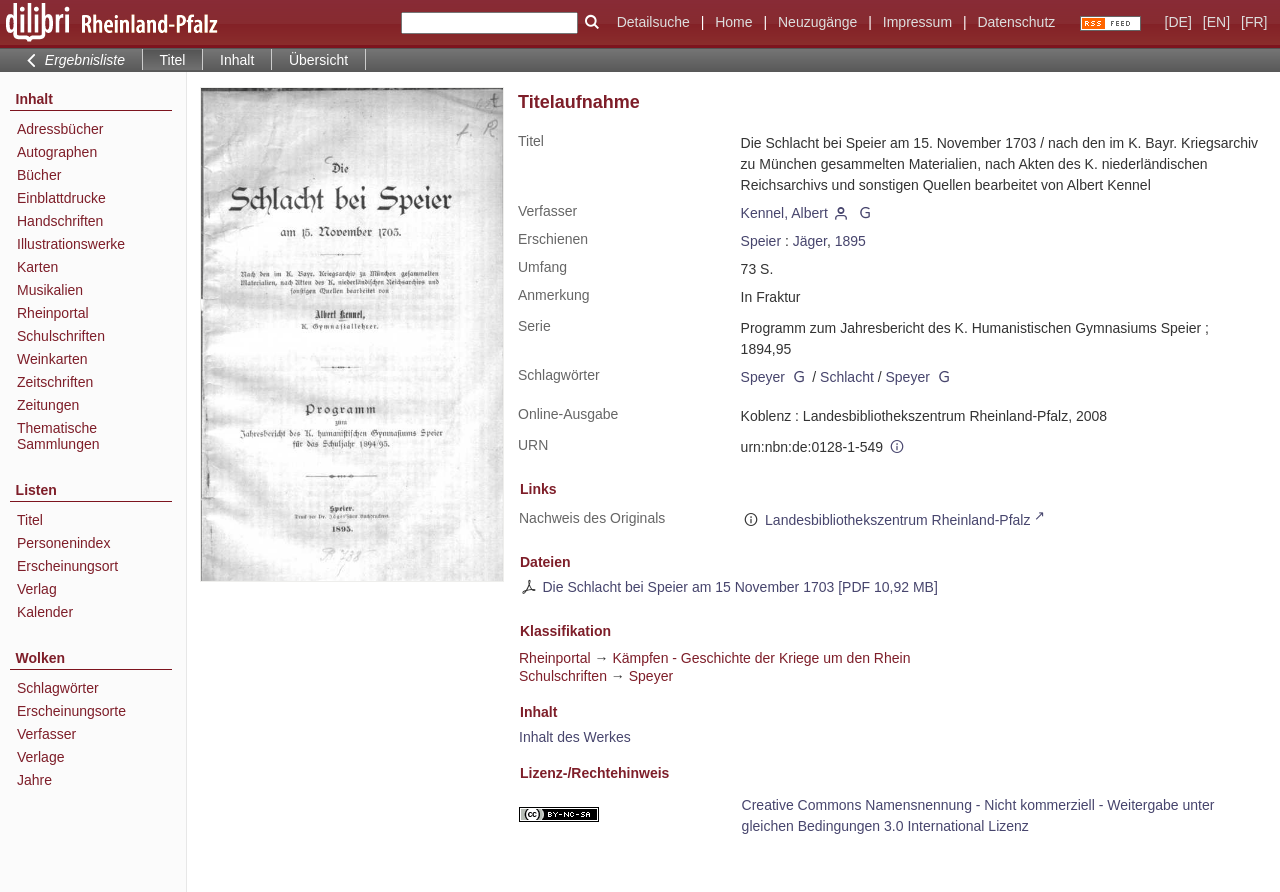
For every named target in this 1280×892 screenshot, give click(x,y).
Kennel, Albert (784, 213)
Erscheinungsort (67, 566)
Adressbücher (60, 129)
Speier (761, 241)
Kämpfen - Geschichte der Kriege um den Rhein (761, 658)
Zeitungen (48, 405)
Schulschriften (61, 336)
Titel (30, 520)
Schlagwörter (58, 688)
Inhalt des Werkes (575, 737)
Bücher (39, 175)
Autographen (57, 152)
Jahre (34, 780)
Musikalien (50, 290)
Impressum (917, 22)
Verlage (40, 757)
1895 (850, 241)
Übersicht (318, 60)
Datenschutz (1016, 22)
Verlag (37, 589)
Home (733, 22)
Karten (37, 267)
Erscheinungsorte (71, 711)
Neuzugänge (817, 22)
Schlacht (847, 377)
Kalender (45, 612)
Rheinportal (53, 313)
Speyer (763, 377)
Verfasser (46, 734)
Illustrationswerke (71, 244)
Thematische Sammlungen (58, 436)
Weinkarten (52, 359)
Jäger (810, 241)
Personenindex (63, 543)
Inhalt (237, 60)
